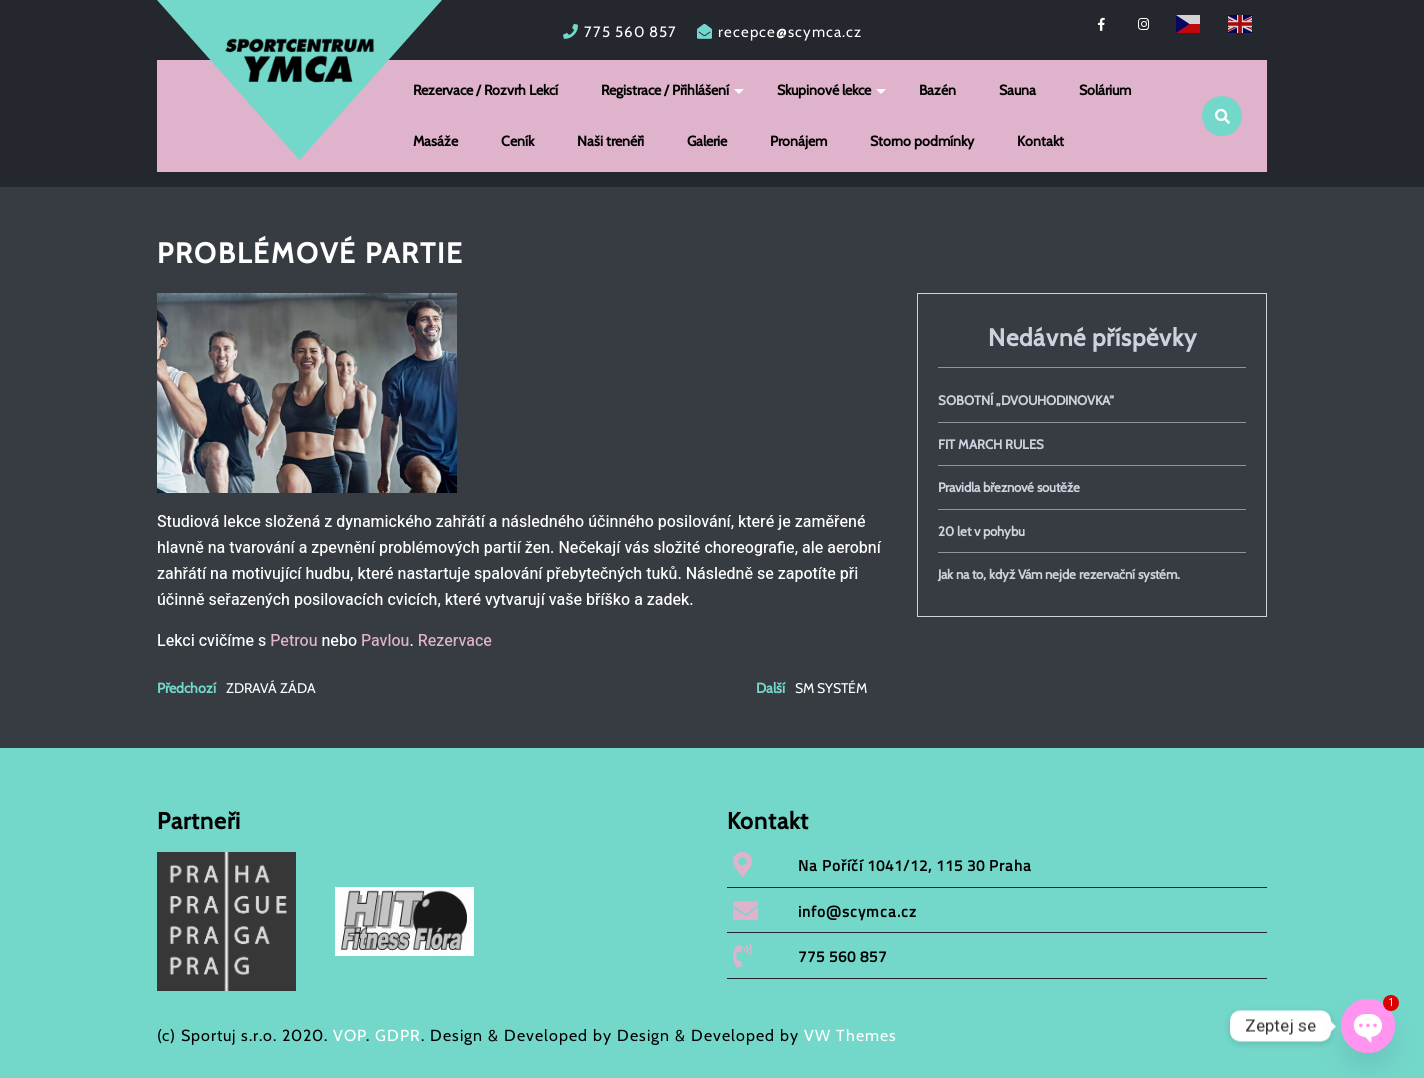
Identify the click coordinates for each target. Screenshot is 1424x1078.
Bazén (937, 90)
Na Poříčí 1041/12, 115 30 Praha (915, 865)
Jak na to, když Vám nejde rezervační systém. (1059, 574)
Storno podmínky (922, 141)
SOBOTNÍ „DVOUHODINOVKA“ (1026, 400)
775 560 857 (630, 32)
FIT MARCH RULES (991, 444)
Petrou (293, 641)
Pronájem (798, 141)
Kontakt (1040, 141)
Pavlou (385, 641)
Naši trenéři (610, 141)
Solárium (1105, 90)
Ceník (517, 141)
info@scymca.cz (857, 911)
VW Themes (848, 1035)
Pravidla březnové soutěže (1009, 487)
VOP (349, 1035)
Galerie (707, 141)
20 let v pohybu (981, 531)
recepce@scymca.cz (790, 32)
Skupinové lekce (824, 90)
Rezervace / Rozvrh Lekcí (485, 90)
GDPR (398, 1035)
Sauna (1017, 90)
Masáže (435, 141)
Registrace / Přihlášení (665, 90)
